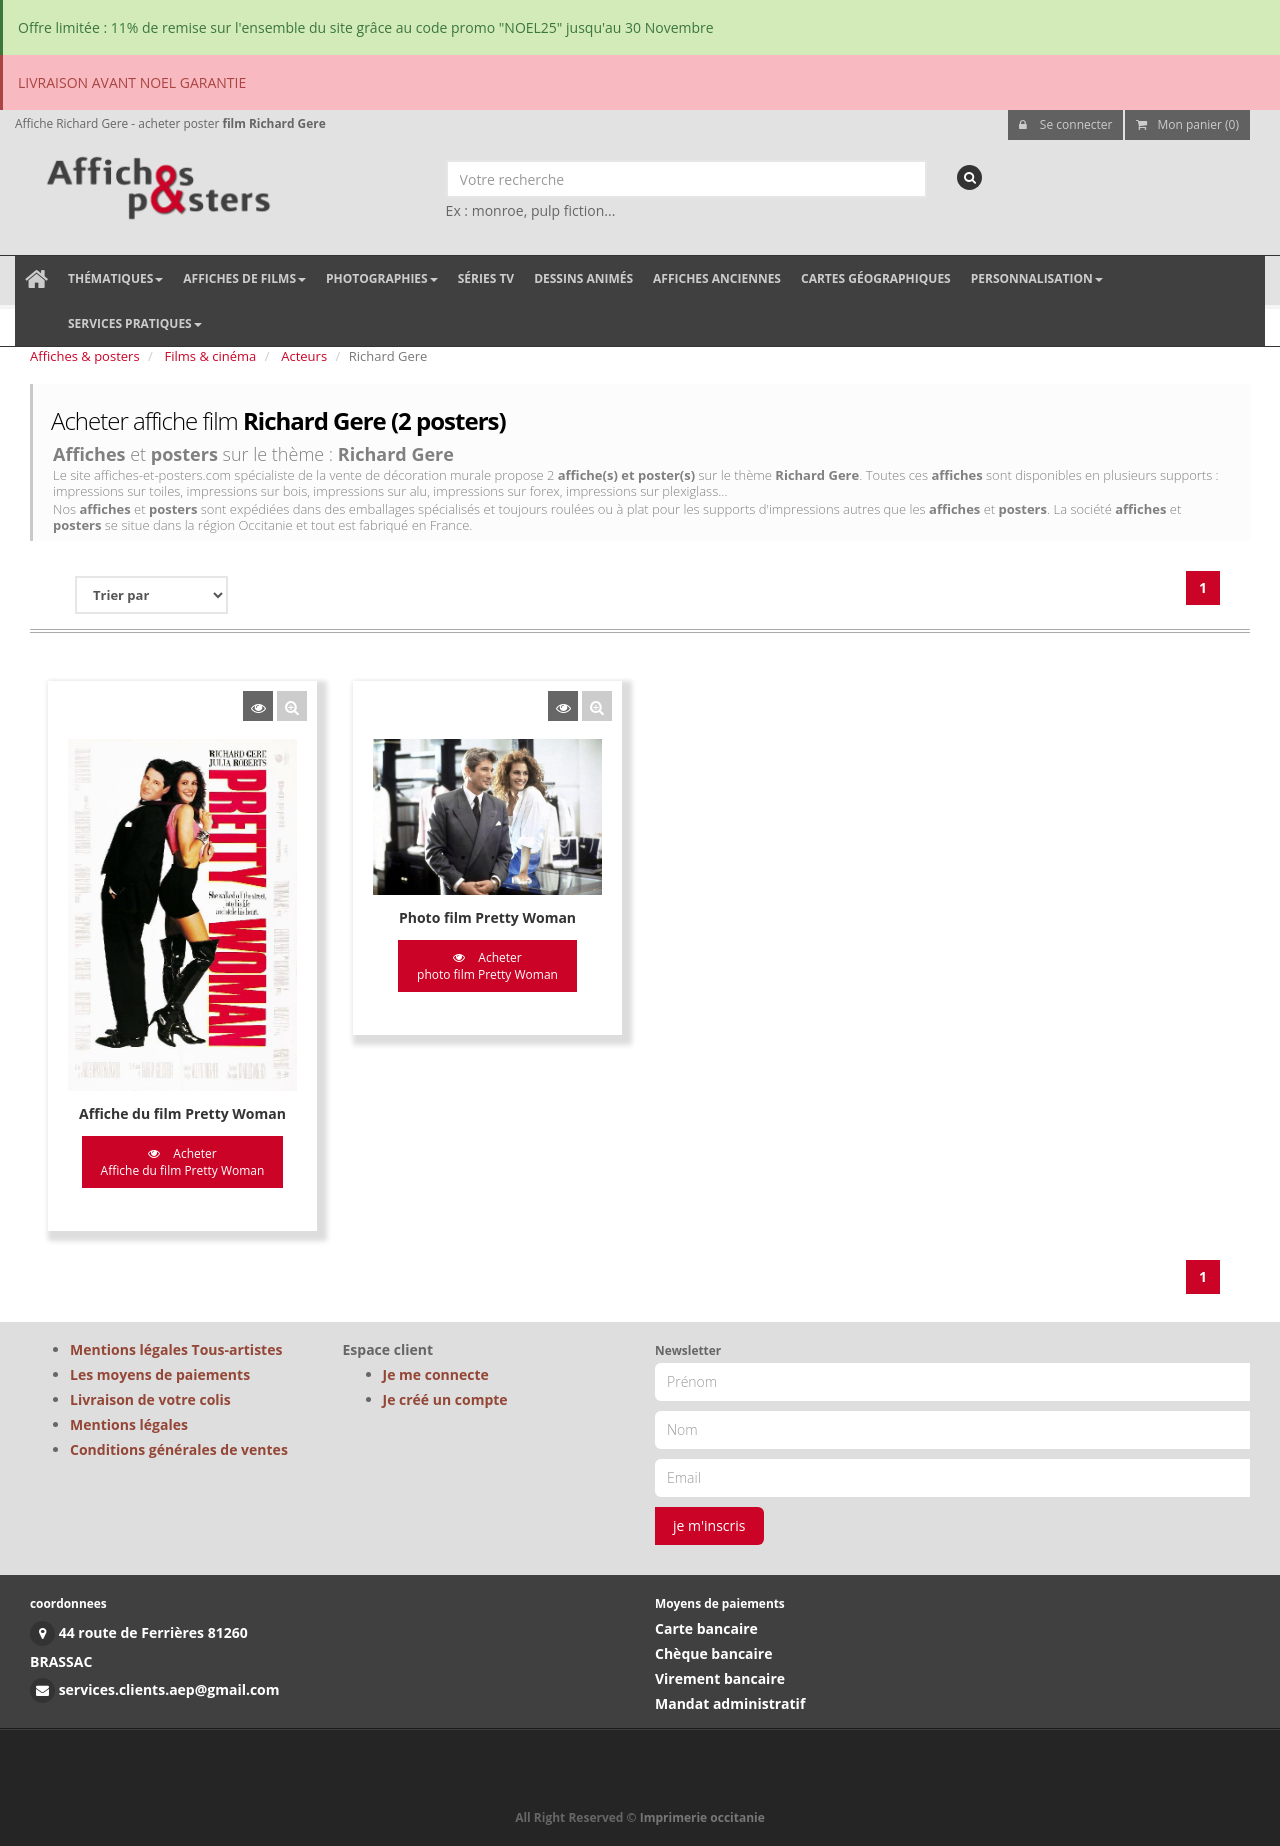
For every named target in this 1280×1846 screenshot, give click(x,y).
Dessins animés (583, 278)
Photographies (382, 278)
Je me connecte (436, 1374)
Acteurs (304, 356)
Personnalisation (1037, 278)
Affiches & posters (85, 356)
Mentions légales (129, 1424)
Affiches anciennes (717, 278)
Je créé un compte (445, 1399)
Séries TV (486, 278)
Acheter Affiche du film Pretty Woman (183, 1162)
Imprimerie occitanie (702, 1817)
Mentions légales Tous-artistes (176, 1349)
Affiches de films (244, 278)
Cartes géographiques (876, 278)
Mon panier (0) (1187, 124)
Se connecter (1066, 124)
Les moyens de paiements (160, 1374)
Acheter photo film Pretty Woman (487, 966)
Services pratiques (135, 323)
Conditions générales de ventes (179, 1449)
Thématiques (115, 278)
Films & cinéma (211, 356)
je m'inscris (709, 1525)
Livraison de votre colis (150, 1399)
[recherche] (969, 177)
